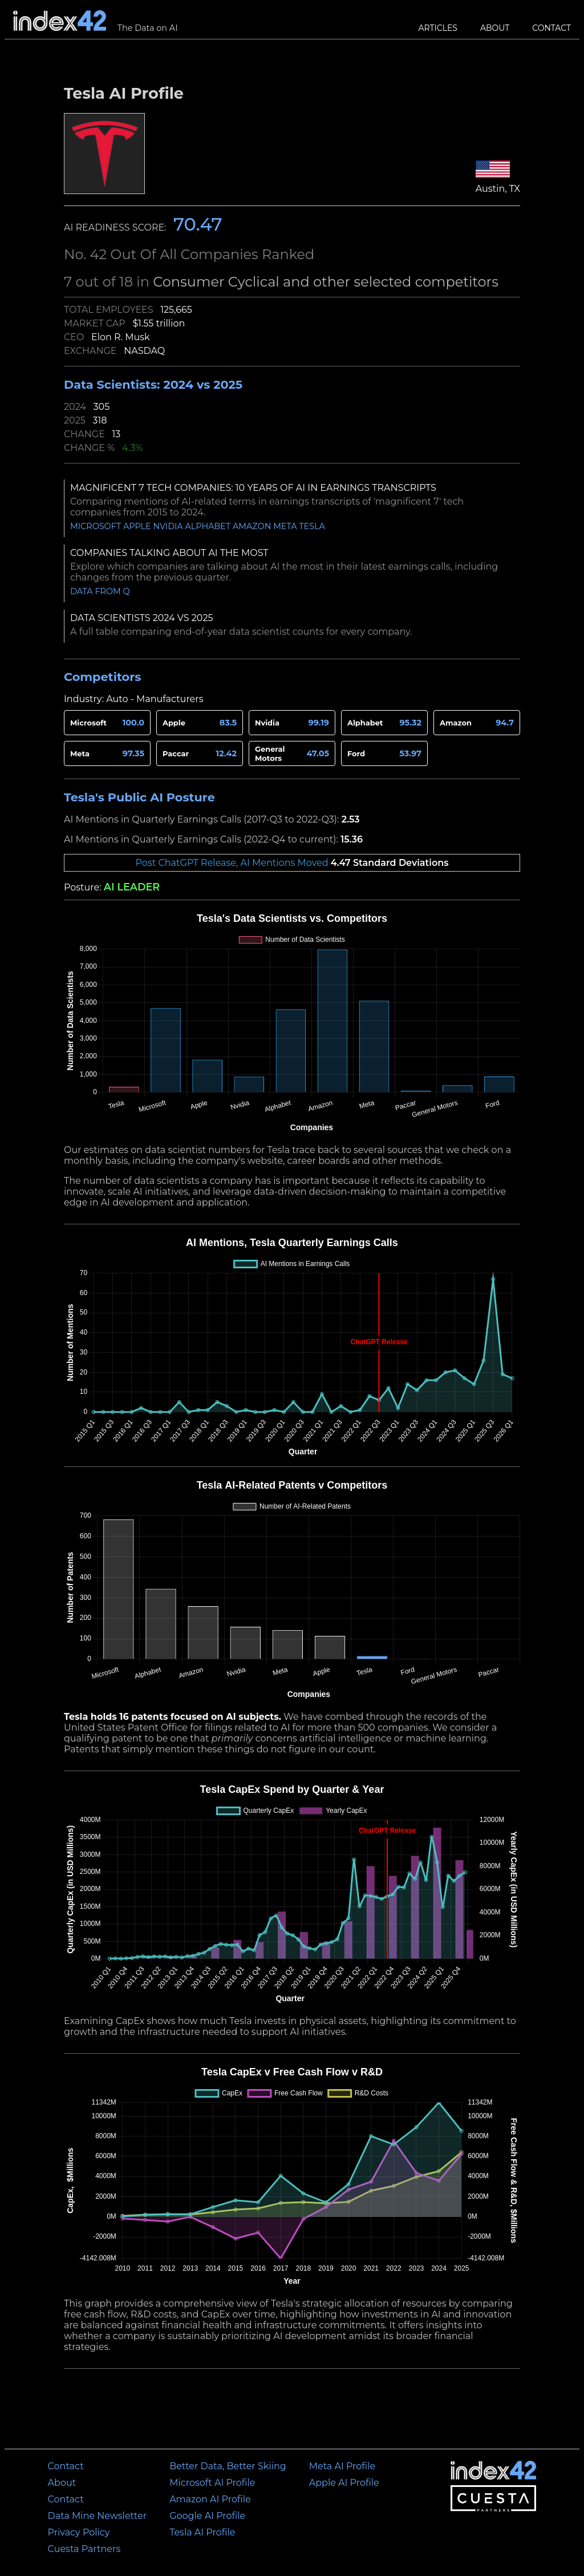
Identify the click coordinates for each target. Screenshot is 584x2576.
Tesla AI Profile (202, 2532)
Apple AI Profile (344, 2482)
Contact (551, 28)
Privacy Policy (79, 2532)
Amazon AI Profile (210, 2499)
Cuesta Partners (84, 2548)
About (494, 28)
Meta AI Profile (342, 2466)
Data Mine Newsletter (97, 2515)
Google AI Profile (207, 2515)
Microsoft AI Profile (212, 2482)
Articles (438, 28)
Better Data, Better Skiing (227, 2466)
